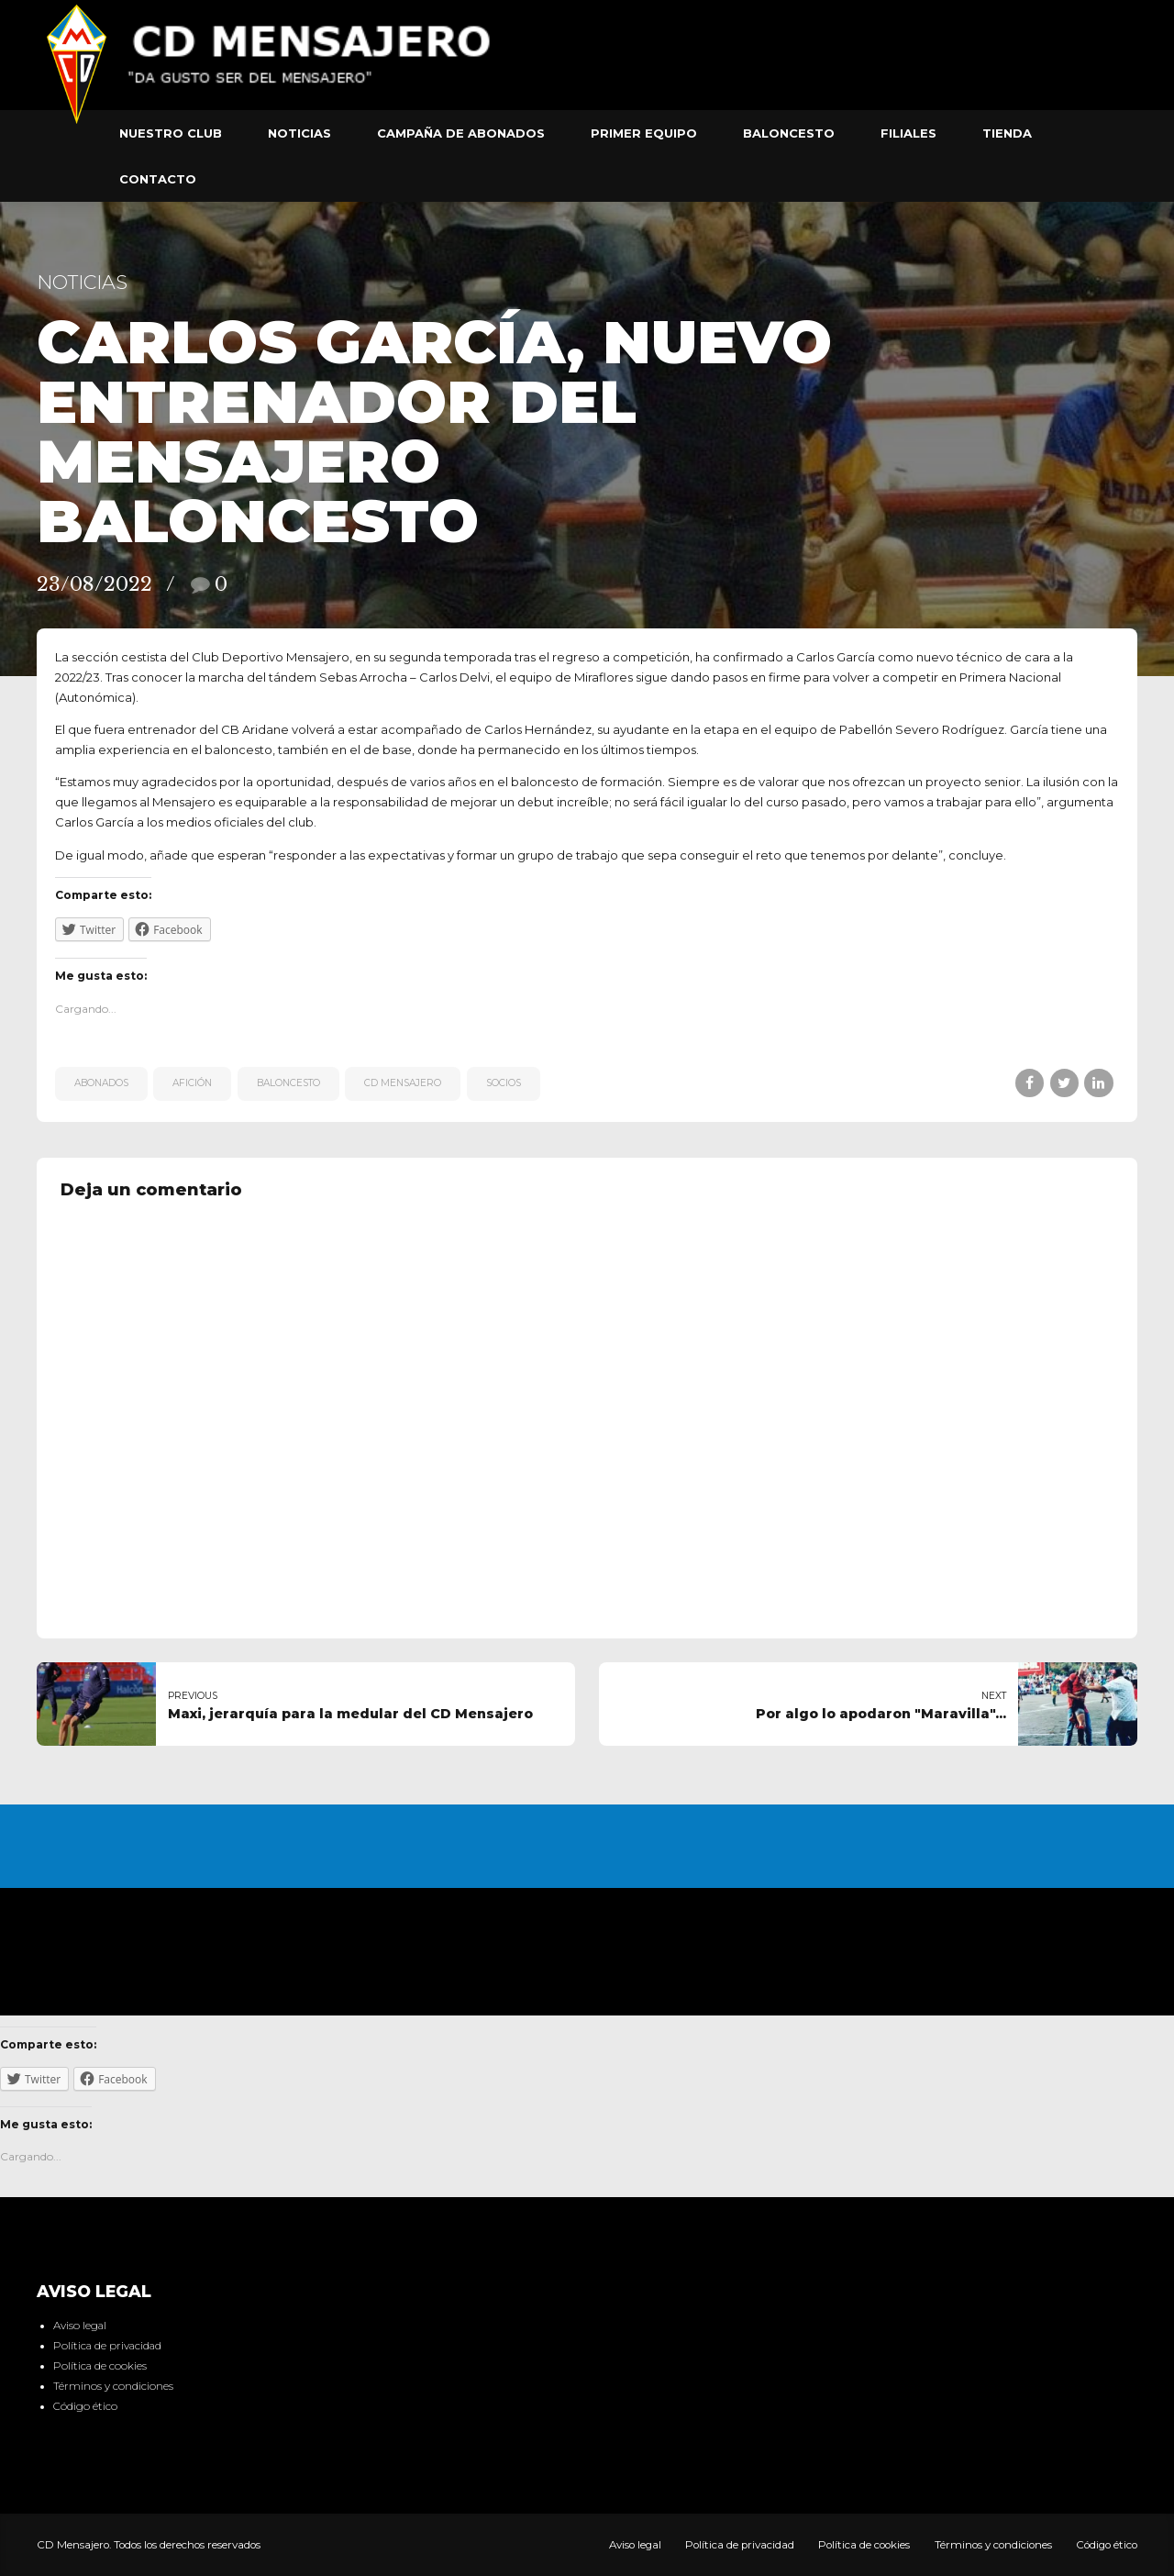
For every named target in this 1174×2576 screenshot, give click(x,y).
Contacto (157, 179)
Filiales (908, 133)
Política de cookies (100, 2365)
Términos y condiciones (113, 2386)
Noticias (299, 133)
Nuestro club (170, 133)
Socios (503, 1083)
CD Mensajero (402, 1083)
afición (192, 1083)
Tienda (1007, 133)
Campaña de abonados (461, 133)
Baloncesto (789, 133)
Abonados (101, 1083)
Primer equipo (644, 133)
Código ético (85, 2406)
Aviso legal (79, 2325)
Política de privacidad (107, 2345)
